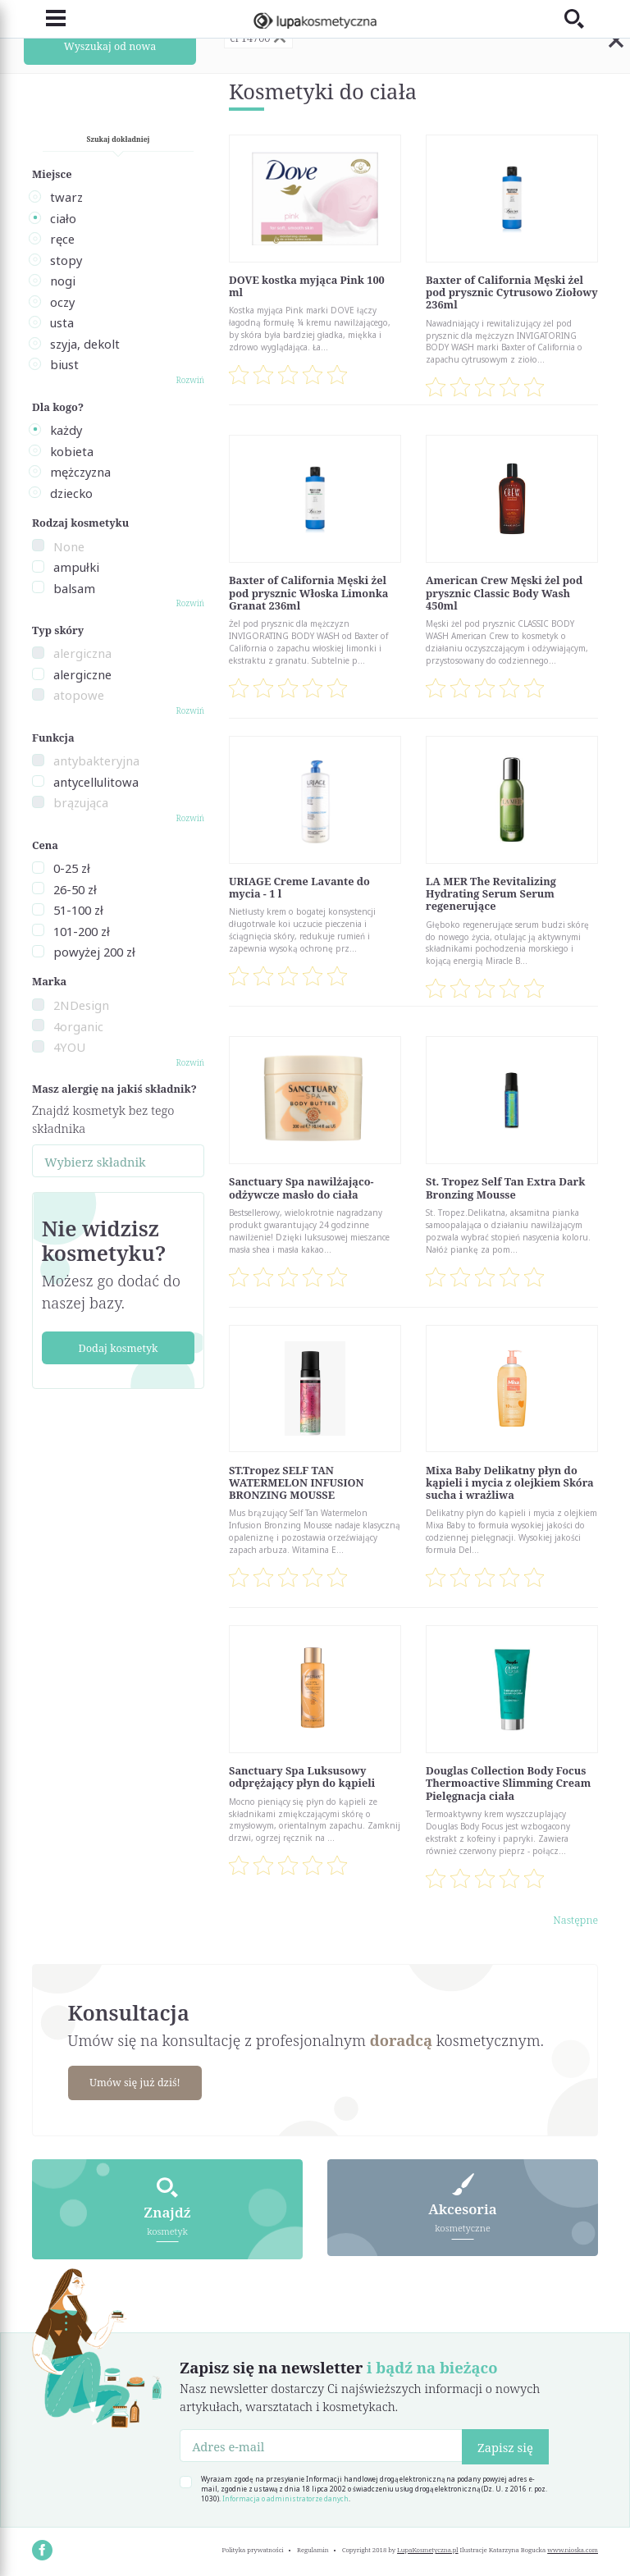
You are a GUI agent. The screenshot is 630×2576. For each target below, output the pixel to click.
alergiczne (82, 674)
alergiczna (82, 653)
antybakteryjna (96, 760)
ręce (62, 239)
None (68, 546)
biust (64, 364)
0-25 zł (71, 868)
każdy (66, 430)
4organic (78, 1026)
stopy (66, 260)
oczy (62, 302)
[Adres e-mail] (321, 2444)
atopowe (78, 695)
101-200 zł (81, 931)
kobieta (72, 451)
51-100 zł (78, 910)
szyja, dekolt (85, 344)
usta (62, 322)
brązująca (80, 802)
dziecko (71, 493)
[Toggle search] (581, 18)
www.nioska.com (572, 2548)
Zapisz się (505, 2445)
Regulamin (313, 2548)
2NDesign (81, 1005)
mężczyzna (80, 472)
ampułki (76, 567)
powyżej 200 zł (94, 951)
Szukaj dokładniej (118, 139)
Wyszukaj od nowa (110, 46)
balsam (74, 588)
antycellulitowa (96, 782)
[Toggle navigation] (49, 18)
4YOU (69, 1047)
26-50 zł (75, 889)
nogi (62, 280)
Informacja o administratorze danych (285, 2496)
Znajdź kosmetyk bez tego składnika (103, 1119)
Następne (575, 1919)
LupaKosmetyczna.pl (428, 2548)
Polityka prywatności (252, 2548)
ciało (63, 218)
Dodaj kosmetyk (118, 1348)
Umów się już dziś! (137, 2082)
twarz (66, 197)
